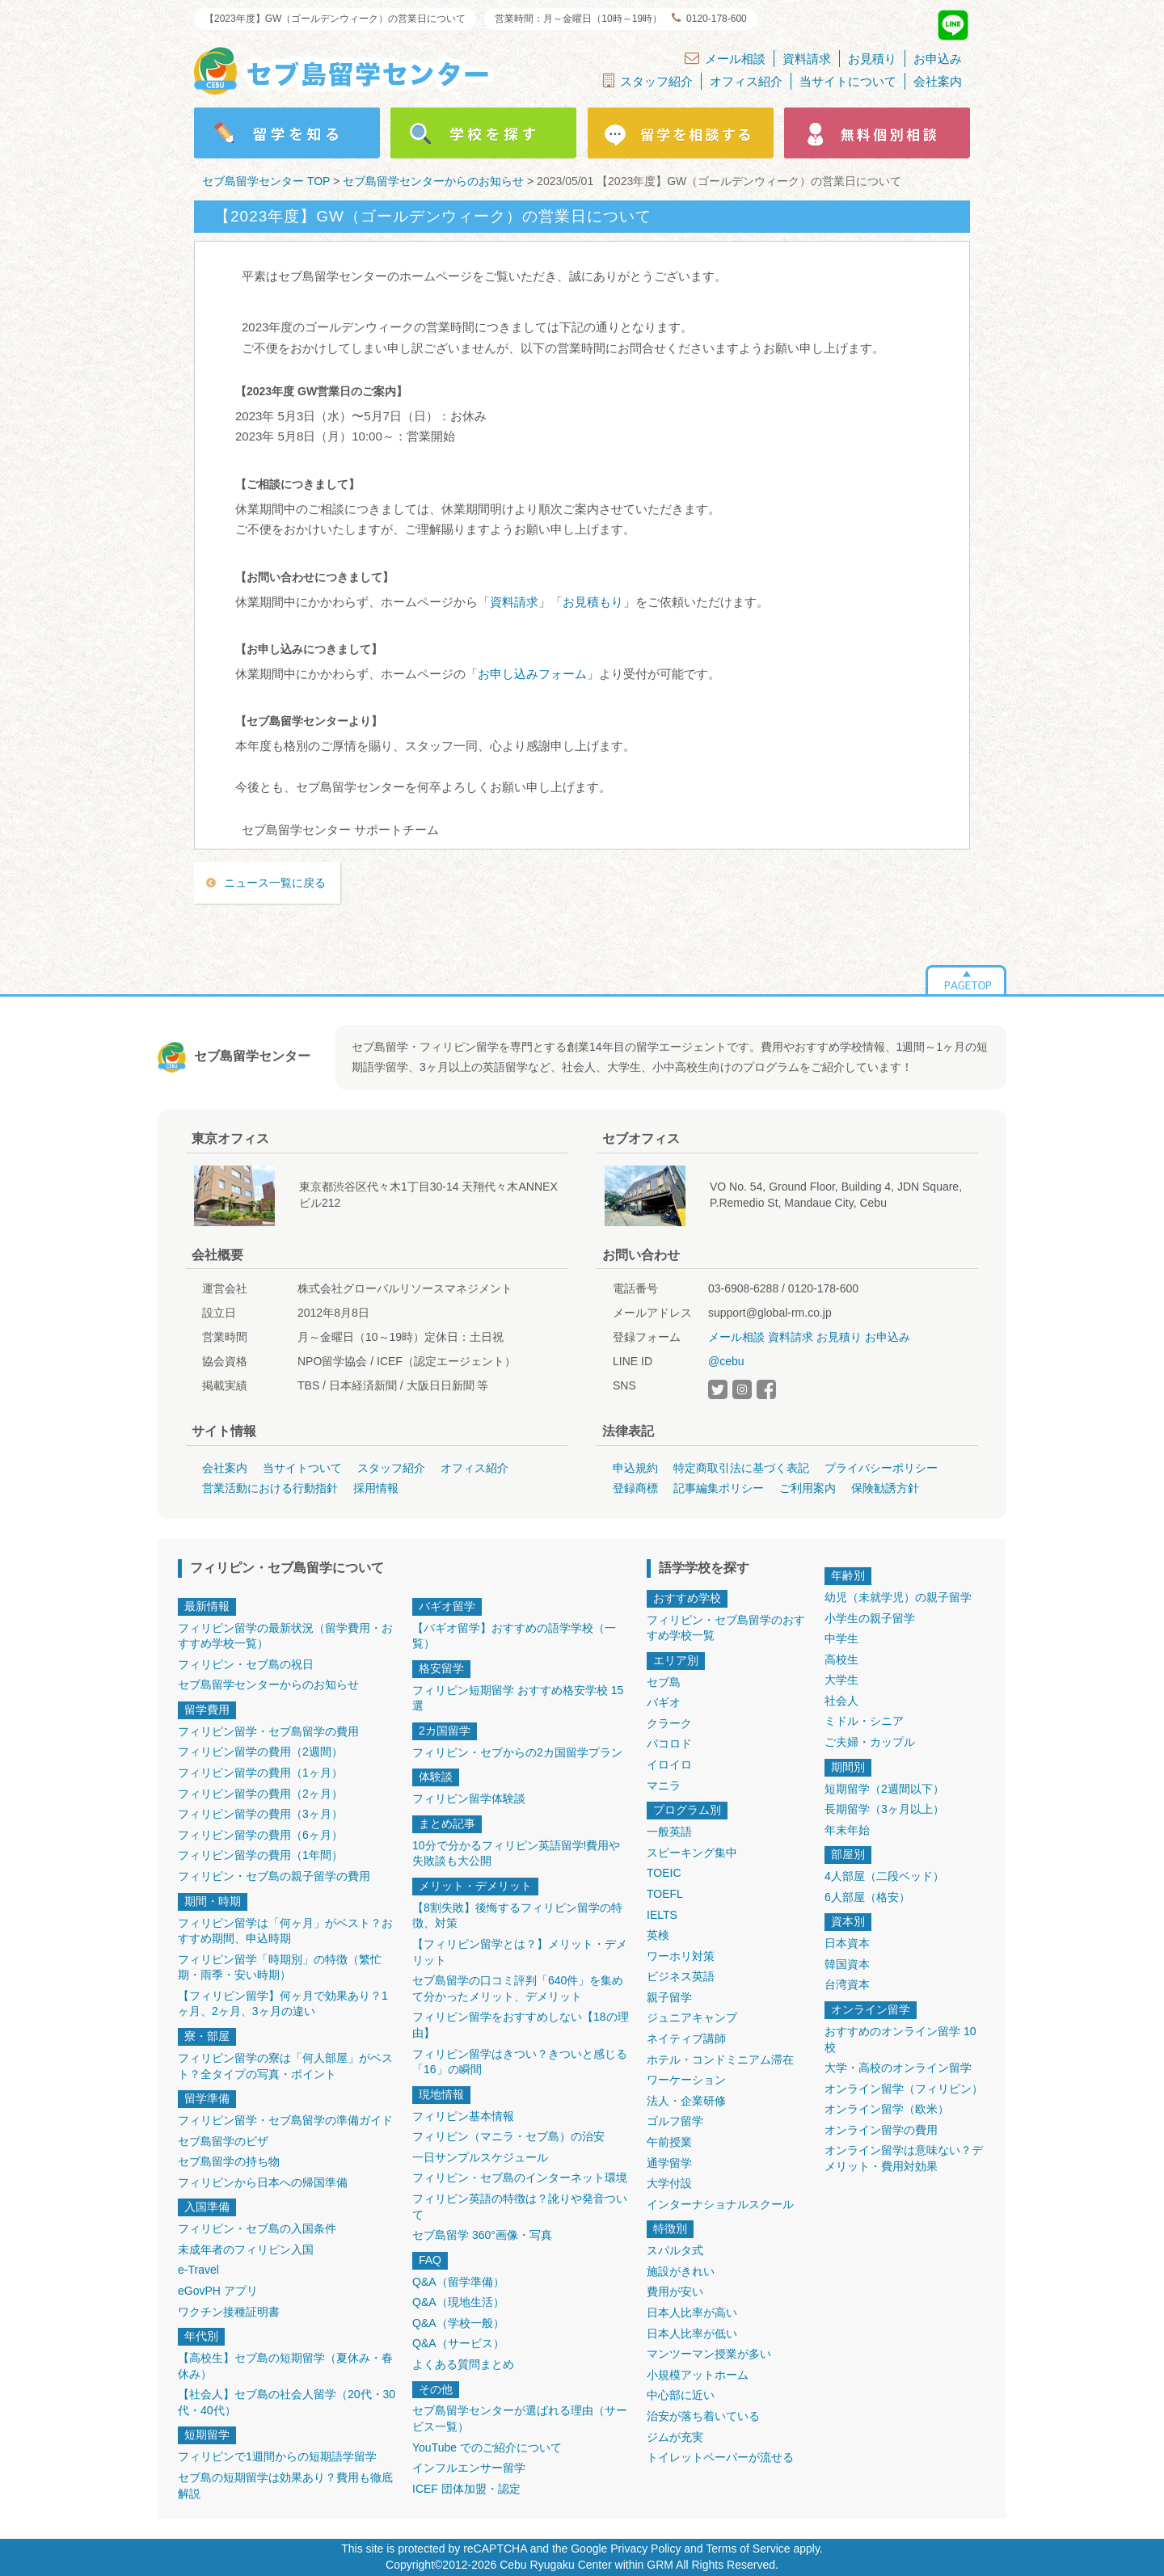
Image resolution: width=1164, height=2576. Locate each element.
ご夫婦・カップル (869, 1741)
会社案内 (937, 81)
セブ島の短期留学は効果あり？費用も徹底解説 (285, 2485)
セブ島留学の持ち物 (229, 2161)
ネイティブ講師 (686, 2038)
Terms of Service (748, 2548)
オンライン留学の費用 (881, 2129)
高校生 (841, 1659)
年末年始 (847, 1829)
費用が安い (675, 2291)
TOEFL (665, 1893)
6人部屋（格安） (867, 1897)
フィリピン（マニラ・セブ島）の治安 (508, 2136)
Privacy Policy (645, 2548)
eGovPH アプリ (218, 2290)
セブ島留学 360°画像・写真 (482, 2234)
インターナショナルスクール (720, 2204)
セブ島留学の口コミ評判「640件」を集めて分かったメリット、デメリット (517, 1988)
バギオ (664, 1702)
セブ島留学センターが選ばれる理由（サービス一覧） (519, 2418)
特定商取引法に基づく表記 (741, 1467)
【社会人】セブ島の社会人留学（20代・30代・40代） (286, 2402)
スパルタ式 (675, 2250)
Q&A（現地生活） (458, 2302)
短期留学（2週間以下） (884, 1788)
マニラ (664, 1785)
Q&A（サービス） (458, 2343)
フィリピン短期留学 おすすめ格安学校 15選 (517, 1698)
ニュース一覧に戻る (275, 882)
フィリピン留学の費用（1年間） (260, 1855)
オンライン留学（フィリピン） (903, 2088)
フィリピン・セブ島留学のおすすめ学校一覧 (726, 1627)
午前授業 (669, 2141)
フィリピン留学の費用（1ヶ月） (260, 1772)
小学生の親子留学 (869, 1618)
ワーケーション (686, 2079)
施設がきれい (681, 2271)
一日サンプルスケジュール (480, 2157)
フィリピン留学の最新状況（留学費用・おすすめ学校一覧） (285, 1636)
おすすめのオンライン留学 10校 (900, 2039)
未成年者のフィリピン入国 (246, 2249)
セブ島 (664, 1682)
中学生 (841, 1638)
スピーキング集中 (692, 1852)
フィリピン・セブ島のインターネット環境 (519, 2177)
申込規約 (635, 1467)
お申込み (937, 58)
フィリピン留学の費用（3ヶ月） (260, 1813)
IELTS (662, 1914)
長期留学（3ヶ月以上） (884, 1808)
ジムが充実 (675, 2437)
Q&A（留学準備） (458, 2281)
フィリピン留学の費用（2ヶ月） (260, 1793)
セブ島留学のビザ (223, 2141)
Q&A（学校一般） (458, 2323)
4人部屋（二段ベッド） (884, 1876)
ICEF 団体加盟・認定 (466, 2488)
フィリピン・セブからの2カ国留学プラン (517, 1752)
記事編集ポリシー (718, 1488)
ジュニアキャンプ (692, 2017)
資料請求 (806, 58)
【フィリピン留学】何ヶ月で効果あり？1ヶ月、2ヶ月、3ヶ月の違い (283, 2003)
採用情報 (376, 1488)
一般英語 (669, 1831)
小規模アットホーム (698, 2374)
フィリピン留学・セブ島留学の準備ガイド (285, 2120)
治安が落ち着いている (703, 2415)
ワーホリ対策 (681, 1956)
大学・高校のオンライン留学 (898, 2067)
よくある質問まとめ (463, 2364)
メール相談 (725, 58)
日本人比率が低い (692, 2333)
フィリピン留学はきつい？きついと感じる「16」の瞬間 (519, 2061)
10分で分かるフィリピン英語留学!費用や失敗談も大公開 (516, 1853)
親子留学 (669, 1997)
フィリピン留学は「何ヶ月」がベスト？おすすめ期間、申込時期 (285, 1931)
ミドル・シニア (864, 1720)
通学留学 (669, 2163)
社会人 (841, 1700)
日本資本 (847, 1943)
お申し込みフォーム (532, 674)
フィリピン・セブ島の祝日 (246, 1664)
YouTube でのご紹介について (487, 2447)
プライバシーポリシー (881, 1467)
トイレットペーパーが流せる (720, 2457)
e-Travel (198, 2269)
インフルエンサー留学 (468, 2467)
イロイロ (669, 1764)
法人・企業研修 (686, 2100)
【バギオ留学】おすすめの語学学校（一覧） (514, 1636)
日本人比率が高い (692, 2312)
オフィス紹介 (746, 81)
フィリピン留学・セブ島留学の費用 (268, 1731)
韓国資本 (847, 1964)
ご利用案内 (807, 1488)
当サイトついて (302, 1467)
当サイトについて (847, 81)
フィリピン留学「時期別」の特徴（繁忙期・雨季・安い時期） (280, 1967)
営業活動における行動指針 (270, 1488)
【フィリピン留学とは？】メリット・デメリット (519, 1952)
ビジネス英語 (681, 1976)
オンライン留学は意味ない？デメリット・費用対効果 (903, 2158)
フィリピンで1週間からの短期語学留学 (277, 2456)
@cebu (726, 1361)
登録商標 (635, 1488)
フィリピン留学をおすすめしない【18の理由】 (520, 2024)
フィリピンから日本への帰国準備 (263, 2182)
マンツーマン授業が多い (709, 2353)
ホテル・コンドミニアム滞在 (720, 2059)
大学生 (841, 1679)
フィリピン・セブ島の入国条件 (257, 2228)
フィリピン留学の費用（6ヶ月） (260, 1834)
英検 (658, 1935)
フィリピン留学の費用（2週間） (260, 1751)
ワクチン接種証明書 (229, 2311)
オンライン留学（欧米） (886, 2108)
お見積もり (593, 602)
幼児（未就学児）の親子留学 (898, 1597)
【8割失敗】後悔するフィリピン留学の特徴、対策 (517, 1915)
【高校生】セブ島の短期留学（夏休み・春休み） (285, 2365)
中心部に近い (681, 2394)
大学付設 (669, 2183)
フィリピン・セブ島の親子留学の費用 (274, 1876)
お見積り (872, 58)
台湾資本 (847, 1984)
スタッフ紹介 (648, 81)
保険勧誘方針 (885, 1488)
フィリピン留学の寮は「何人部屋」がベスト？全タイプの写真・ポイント (285, 2066)
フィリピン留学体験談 (468, 1798)
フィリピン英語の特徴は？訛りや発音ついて (519, 2206)
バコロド (669, 1743)
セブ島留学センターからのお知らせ (268, 1684)
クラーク (669, 1723)
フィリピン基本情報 (463, 2116)
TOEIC (664, 1872)
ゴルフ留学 (675, 2120)
